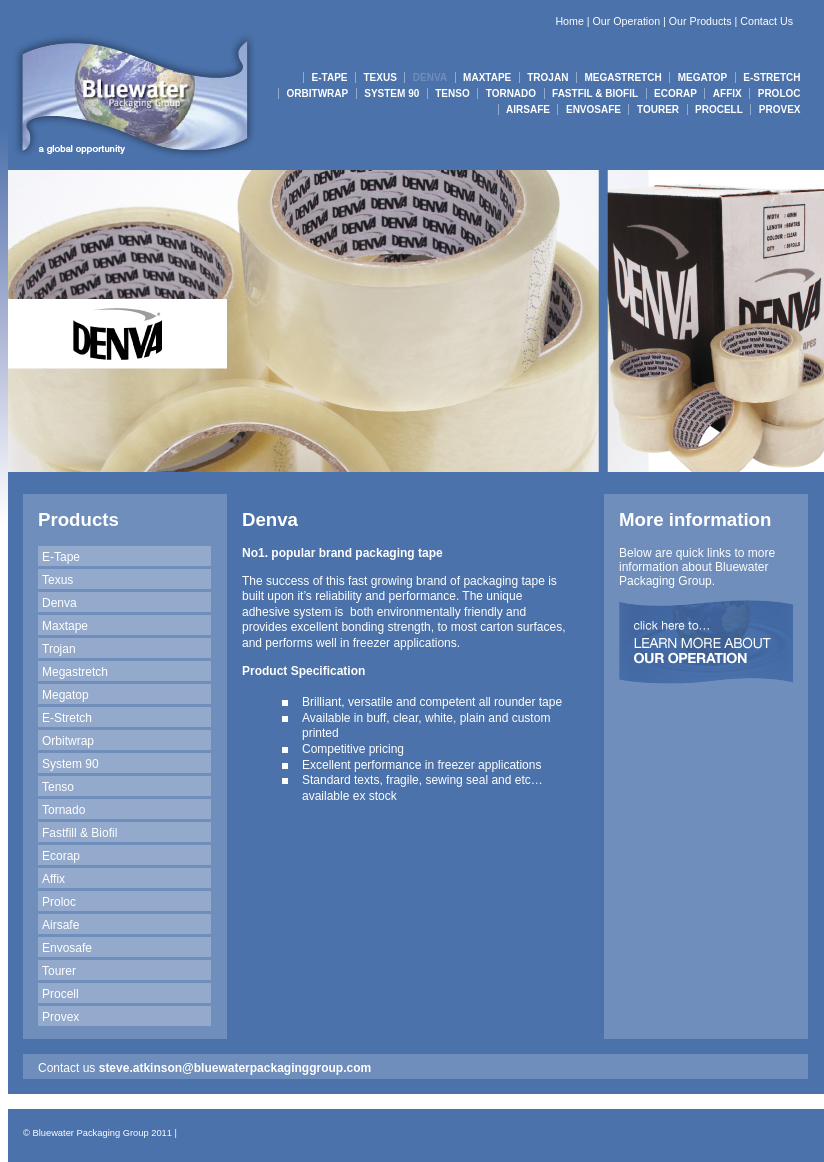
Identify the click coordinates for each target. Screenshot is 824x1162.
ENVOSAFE (593, 109)
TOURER (658, 109)
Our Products (700, 21)
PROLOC (779, 93)
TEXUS (380, 77)
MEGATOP (703, 77)
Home (569, 21)
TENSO (452, 93)
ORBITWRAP (318, 93)
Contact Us (766, 21)
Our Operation (627, 21)
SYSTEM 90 (391, 93)
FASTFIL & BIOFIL (595, 93)
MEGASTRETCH (622, 77)
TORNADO (511, 93)
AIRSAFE (528, 109)
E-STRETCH (771, 77)
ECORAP (675, 93)
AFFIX (727, 93)
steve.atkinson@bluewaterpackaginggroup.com (235, 1068)
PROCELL (719, 109)
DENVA (430, 77)
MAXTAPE (487, 77)
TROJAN (547, 77)
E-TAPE (330, 77)
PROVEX (780, 109)
